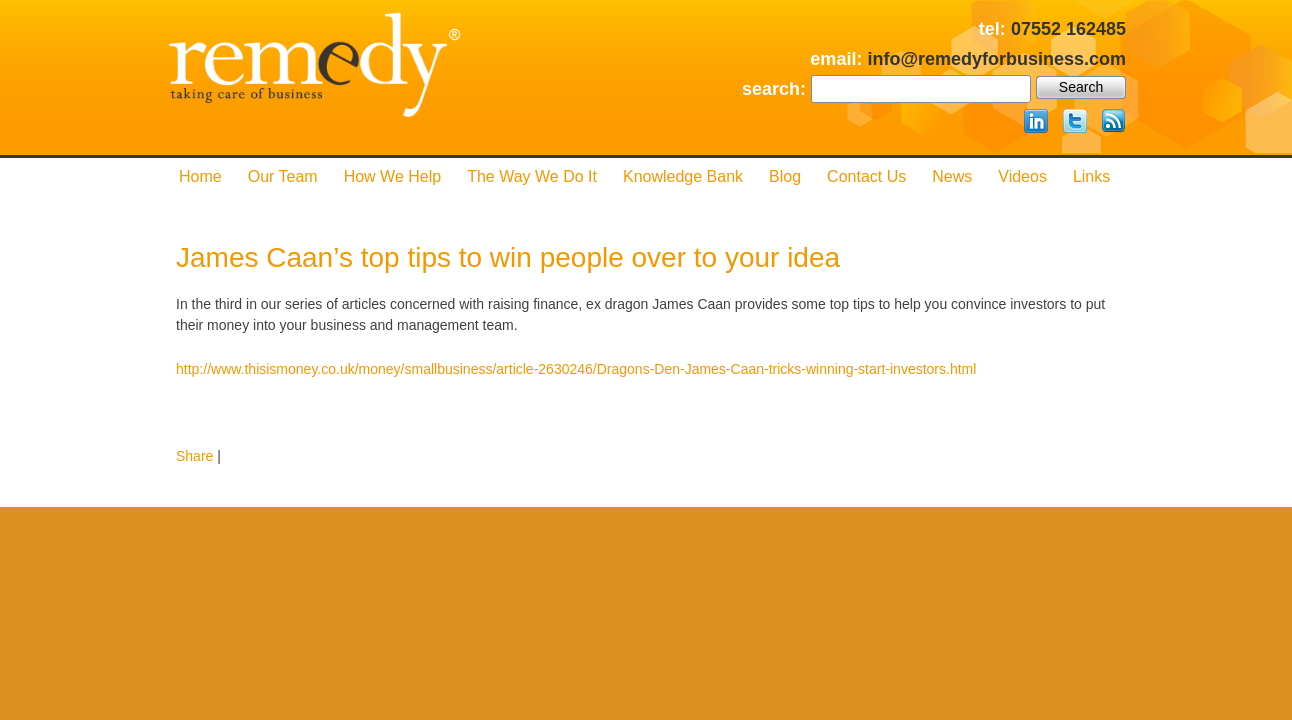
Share (194, 456)
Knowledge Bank (683, 176)
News (952, 176)
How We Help (393, 176)
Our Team (283, 176)
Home (200, 176)
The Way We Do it (532, 176)
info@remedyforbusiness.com (996, 59)
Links (1091, 176)
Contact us (866, 176)
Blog (785, 176)
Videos (1022, 176)
